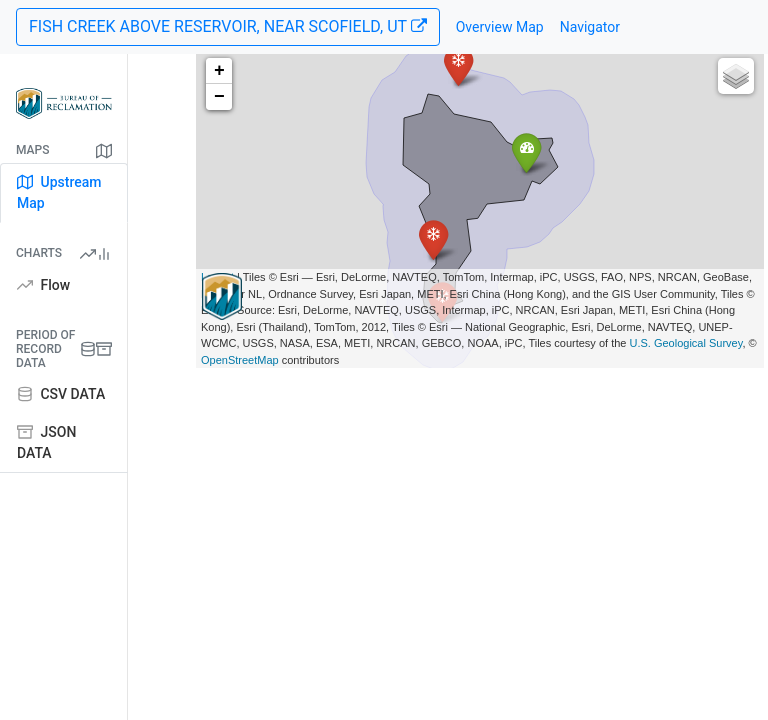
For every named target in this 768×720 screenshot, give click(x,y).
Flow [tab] (43, 285)
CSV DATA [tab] (61, 394)
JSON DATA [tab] (46, 442)
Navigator (590, 27)
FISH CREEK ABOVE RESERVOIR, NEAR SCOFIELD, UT (228, 26)
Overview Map (500, 27)
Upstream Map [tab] (59, 192)
